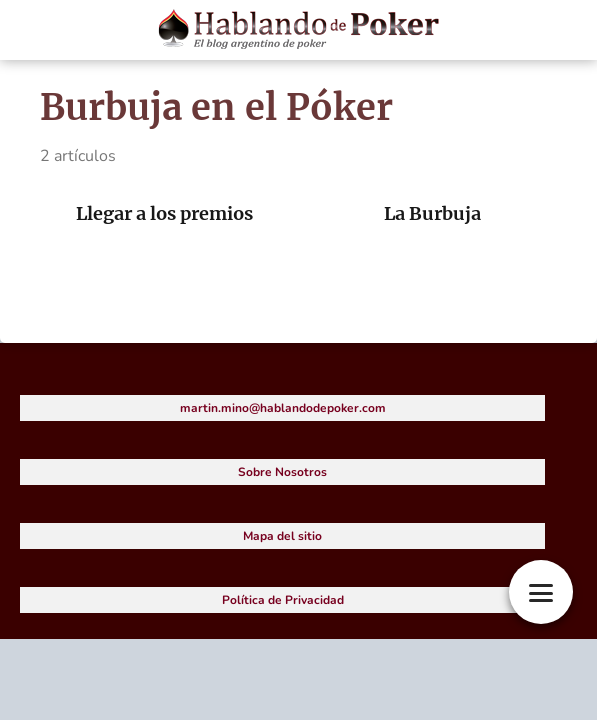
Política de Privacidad (283, 600)
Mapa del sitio (282, 536)
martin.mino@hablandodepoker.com (283, 408)
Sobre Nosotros (282, 472)
